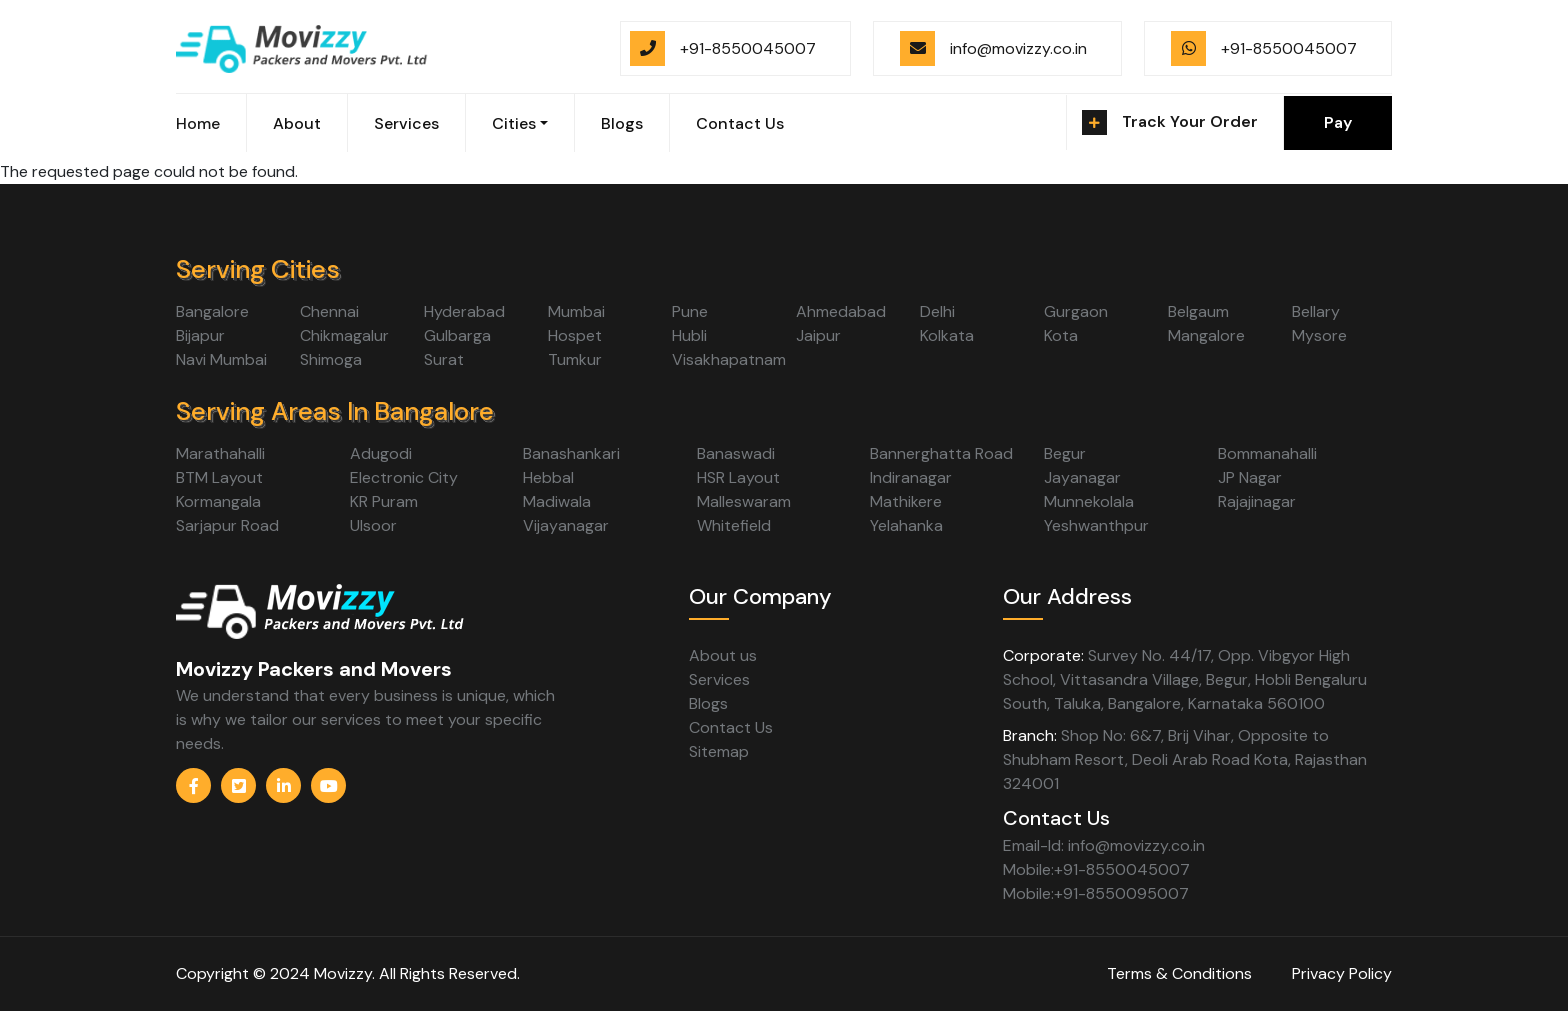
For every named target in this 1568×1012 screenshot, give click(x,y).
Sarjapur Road (227, 525)
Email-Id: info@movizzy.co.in (1104, 845)
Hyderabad (464, 311)
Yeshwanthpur (1096, 525)
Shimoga (331, 359)
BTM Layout (219, 477)
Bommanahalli (1267, 453)
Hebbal (548, 477)
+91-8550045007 (748, 48)
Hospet (575, 335)
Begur (1065, 453)
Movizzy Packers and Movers (314, 669)
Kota (1061, 335)
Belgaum (1198, 311)
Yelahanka (906, 525)
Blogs (622, 123)
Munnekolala (1089, 501)
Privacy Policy (1342, 973)
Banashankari (571, 453)
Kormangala (218, 501)
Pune (690, 311)
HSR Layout (738, 477)
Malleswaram (744, 501)
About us (723, 655)
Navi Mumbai (221, 359)
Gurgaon (1076, 311)
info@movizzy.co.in (1018, 48)
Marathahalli (220, 453)
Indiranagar (911, 477)
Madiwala (557, 501)
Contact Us (740, 123)
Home (198, 123)
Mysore (1319, 335)
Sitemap (719, 751)
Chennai (329, 311)
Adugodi (381, 453)
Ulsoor (373, 525)
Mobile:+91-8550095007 (1096, 893)
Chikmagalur (344, 335)
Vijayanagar (566, 525)
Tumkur (575, 359)
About (297, 123)
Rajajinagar (1257, 501)
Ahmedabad (841, 311)
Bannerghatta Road (941, 453)
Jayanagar (1082, 477)
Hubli (689, 335)
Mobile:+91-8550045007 (1096, 869)
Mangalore (1206, 335)
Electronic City (404, 477)
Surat (444, 359)
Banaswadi (736, 453)
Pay (1338, 122)
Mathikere (906, 501)
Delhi (937, 311)
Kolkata (947, 335)
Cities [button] (514, 123)
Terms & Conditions (1179, 973)
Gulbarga (457, 335)
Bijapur (200, 335)
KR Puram (384, 501)
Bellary (1316, 311)
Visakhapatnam (729, 359)
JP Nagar (1250, 477)
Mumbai (576, 311)
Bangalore (212, 311)
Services (406, 123)
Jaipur (818, 335)
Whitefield (734, 525)
